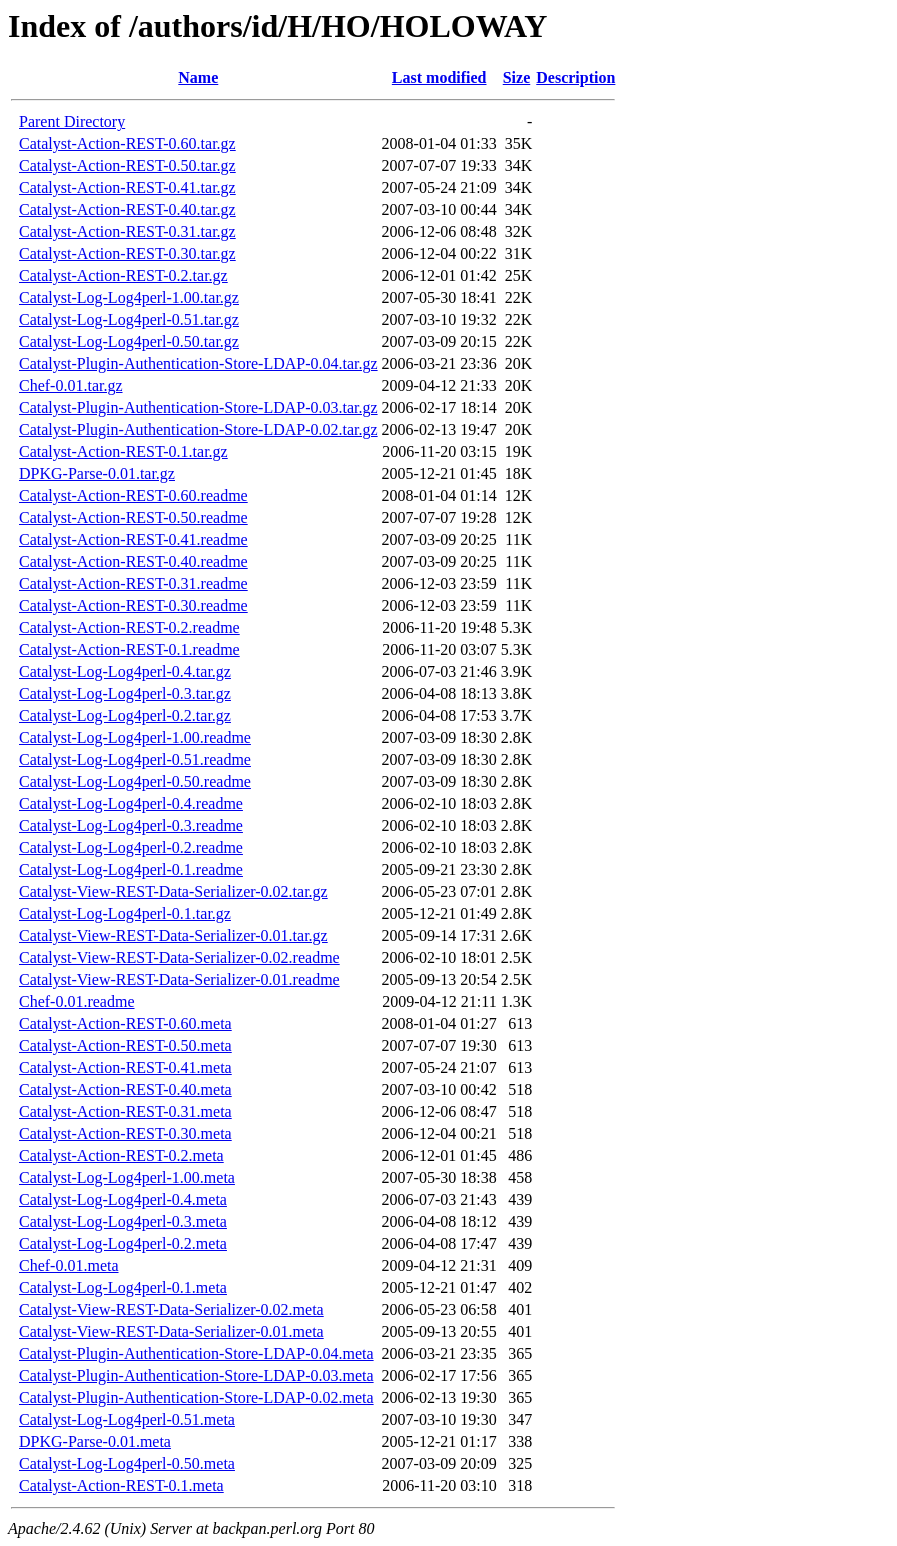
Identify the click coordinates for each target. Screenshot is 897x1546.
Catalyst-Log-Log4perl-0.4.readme (131, 803)
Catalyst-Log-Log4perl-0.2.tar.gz (125, 715)
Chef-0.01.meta (69, 1265)
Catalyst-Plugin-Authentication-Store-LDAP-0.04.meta (196, 1353)
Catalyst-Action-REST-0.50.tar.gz (127, 165)
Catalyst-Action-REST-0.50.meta (125, 1045)
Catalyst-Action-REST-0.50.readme (133, 517)
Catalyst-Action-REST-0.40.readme (133, 561)
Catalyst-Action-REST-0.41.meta (125, 1067)
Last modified (439, 77)
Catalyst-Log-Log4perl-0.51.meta (127, 1419)
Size (517, 77)
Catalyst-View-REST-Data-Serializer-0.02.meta (171, 1309)
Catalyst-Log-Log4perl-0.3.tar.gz (125, 693)
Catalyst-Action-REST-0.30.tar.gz (127, 253)
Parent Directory (72, 121)
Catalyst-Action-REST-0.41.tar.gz (127, 187)
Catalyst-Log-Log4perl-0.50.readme (135, 781)
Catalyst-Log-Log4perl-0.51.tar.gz (129, 319)
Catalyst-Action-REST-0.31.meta (125, 1111)
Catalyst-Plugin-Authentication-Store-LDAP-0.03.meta (196, 1375)
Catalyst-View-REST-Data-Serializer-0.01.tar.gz (173, 935)
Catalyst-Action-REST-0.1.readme (129, 649)
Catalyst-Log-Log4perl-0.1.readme (131, 869)
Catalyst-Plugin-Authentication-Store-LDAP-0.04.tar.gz (198, 363)
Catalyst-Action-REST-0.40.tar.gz (127, 209)
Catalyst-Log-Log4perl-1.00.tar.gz (129, 297)
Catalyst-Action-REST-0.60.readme (133, 495)
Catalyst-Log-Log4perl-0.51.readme (135, 759)
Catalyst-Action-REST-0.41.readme (133, 539)
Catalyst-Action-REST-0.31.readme (133, 583)
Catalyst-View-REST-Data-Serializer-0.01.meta (171, 1331)
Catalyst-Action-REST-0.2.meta (121, 1155)
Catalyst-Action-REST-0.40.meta (125, 1089)
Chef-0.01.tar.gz (71, 385)
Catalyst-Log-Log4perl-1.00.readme (135, 737)
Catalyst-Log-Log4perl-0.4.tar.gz (125, 671)
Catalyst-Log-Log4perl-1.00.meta (127, 1177)
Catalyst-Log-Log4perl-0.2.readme (131, 847)
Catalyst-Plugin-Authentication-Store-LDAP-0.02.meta (196, 1397)
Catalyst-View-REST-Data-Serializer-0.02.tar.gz (173, 891)
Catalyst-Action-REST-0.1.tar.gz (123, 451)
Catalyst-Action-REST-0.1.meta (121, 1485)
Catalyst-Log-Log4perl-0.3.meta (123, 1221)
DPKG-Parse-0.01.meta (95, 1441)
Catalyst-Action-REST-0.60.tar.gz (127, 143)
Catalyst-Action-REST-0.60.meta (125, 1023)
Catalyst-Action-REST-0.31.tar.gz (127, 231)
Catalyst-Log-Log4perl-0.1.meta (123, 1287)
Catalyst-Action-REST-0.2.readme (129, 627)
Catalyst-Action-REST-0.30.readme (133, 605)
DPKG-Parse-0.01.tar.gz (97, 473)
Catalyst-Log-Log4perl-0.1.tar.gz (125, 913)
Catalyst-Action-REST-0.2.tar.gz (123, 275)
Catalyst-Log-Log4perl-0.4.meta (123, 1199)
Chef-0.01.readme (77, 1001)
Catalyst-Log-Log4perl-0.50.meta (127, 1463)
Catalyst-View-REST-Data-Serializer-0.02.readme (179, 957)
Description (575, 77)
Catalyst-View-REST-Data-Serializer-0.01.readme (179, 979)
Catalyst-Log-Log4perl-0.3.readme (131, 825)
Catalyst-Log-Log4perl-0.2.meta (123, 1243)
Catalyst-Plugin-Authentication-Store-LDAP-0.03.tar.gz (198, 407)
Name (198, 77)
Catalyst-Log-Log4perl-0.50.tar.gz (129, 341)
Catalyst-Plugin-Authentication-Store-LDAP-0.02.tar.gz (198, 429)
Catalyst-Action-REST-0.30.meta (125, 1133)
